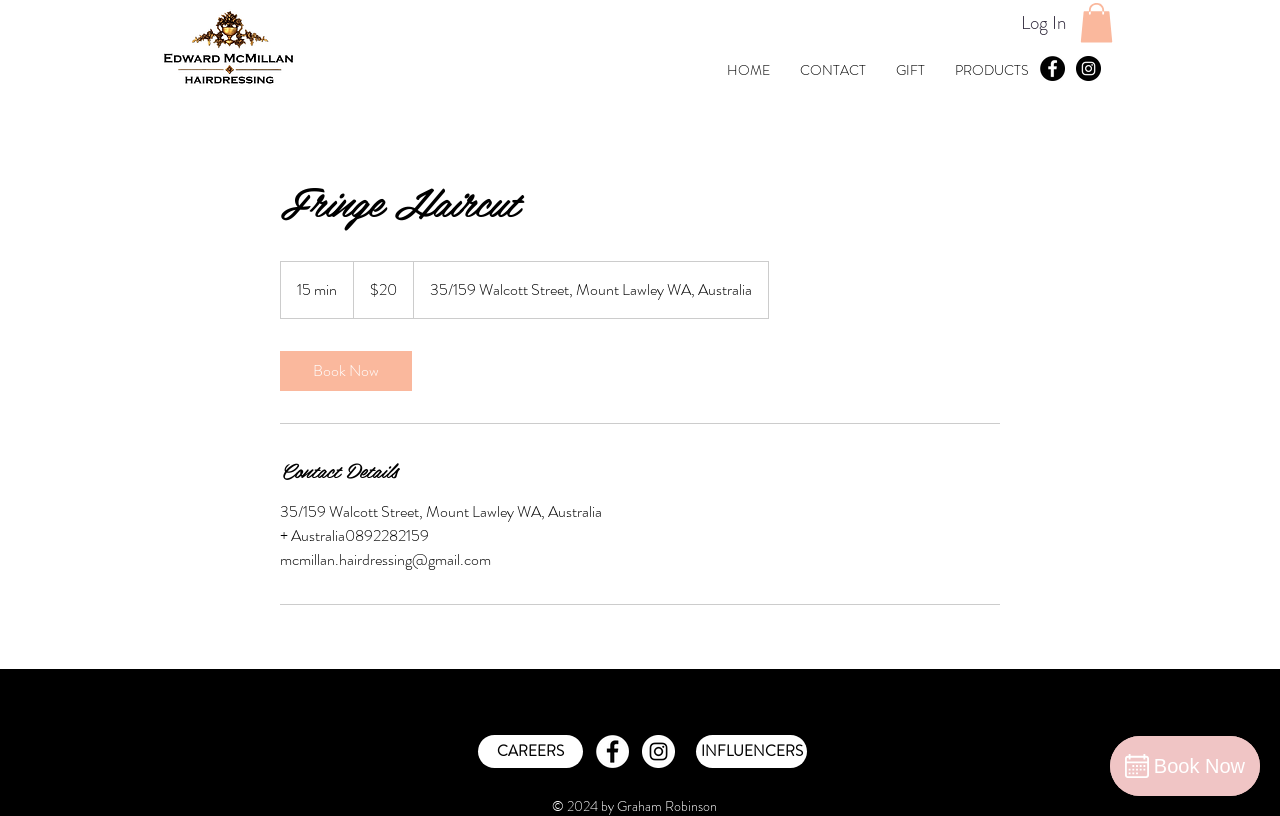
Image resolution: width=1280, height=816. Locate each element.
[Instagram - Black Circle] (1088, 68)
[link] (346, 371)
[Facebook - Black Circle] (1052, 68)
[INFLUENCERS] (751, 751)
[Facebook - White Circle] (612, 751)
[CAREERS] (530, 751)
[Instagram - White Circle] (658, 751)
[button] (1096, 22)
